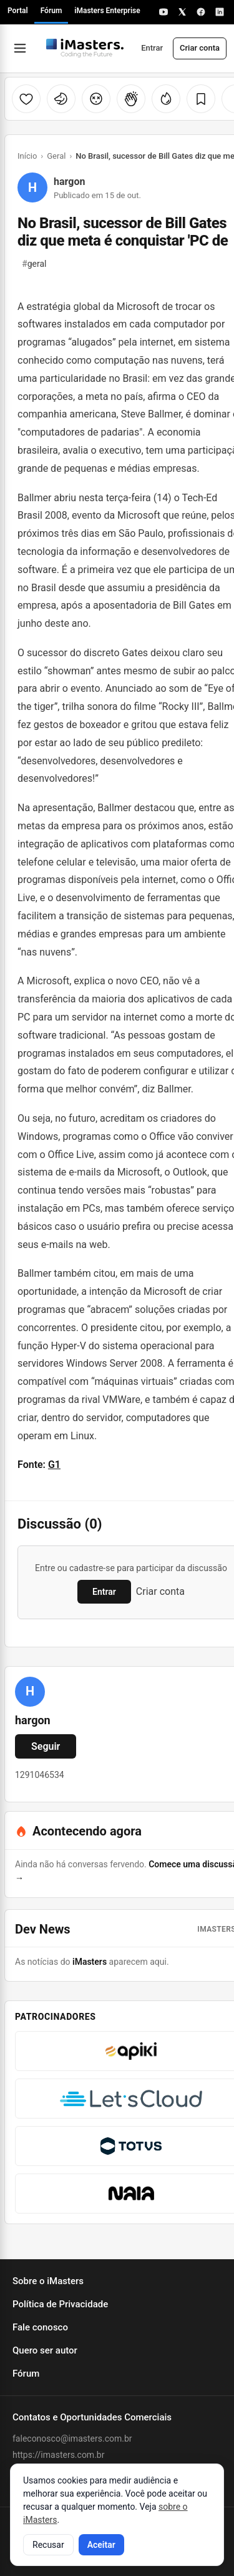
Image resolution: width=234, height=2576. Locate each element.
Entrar (152, 47)
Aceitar (101, 2545)
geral (34, 264)
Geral (56, 156)
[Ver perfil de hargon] (30, 1692)
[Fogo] (166, 98)
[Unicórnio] (61, 98)
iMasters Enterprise (107, 10)
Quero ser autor (44, 2350)
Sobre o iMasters (48, 2281)
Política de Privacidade (60, 2304)
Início (27, 156)
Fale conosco (40, 2327)
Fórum (51, 10)
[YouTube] (163, 12)
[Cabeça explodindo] (96, 98)
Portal (17, 10)
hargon (69, 181)
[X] (182, 12)
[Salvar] (201, 98)
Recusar (48, 2545)
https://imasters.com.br (58, 2455)
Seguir (45, 1746)
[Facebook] (201, 12)
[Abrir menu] (19, 48)
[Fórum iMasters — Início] (85, 48)
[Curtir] (26, 98)
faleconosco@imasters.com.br (72, 2439)
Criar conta (200, 47)
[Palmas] (131, 98)
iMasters (89, 1962)
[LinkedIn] (220, 12)
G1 (54, 1464)
